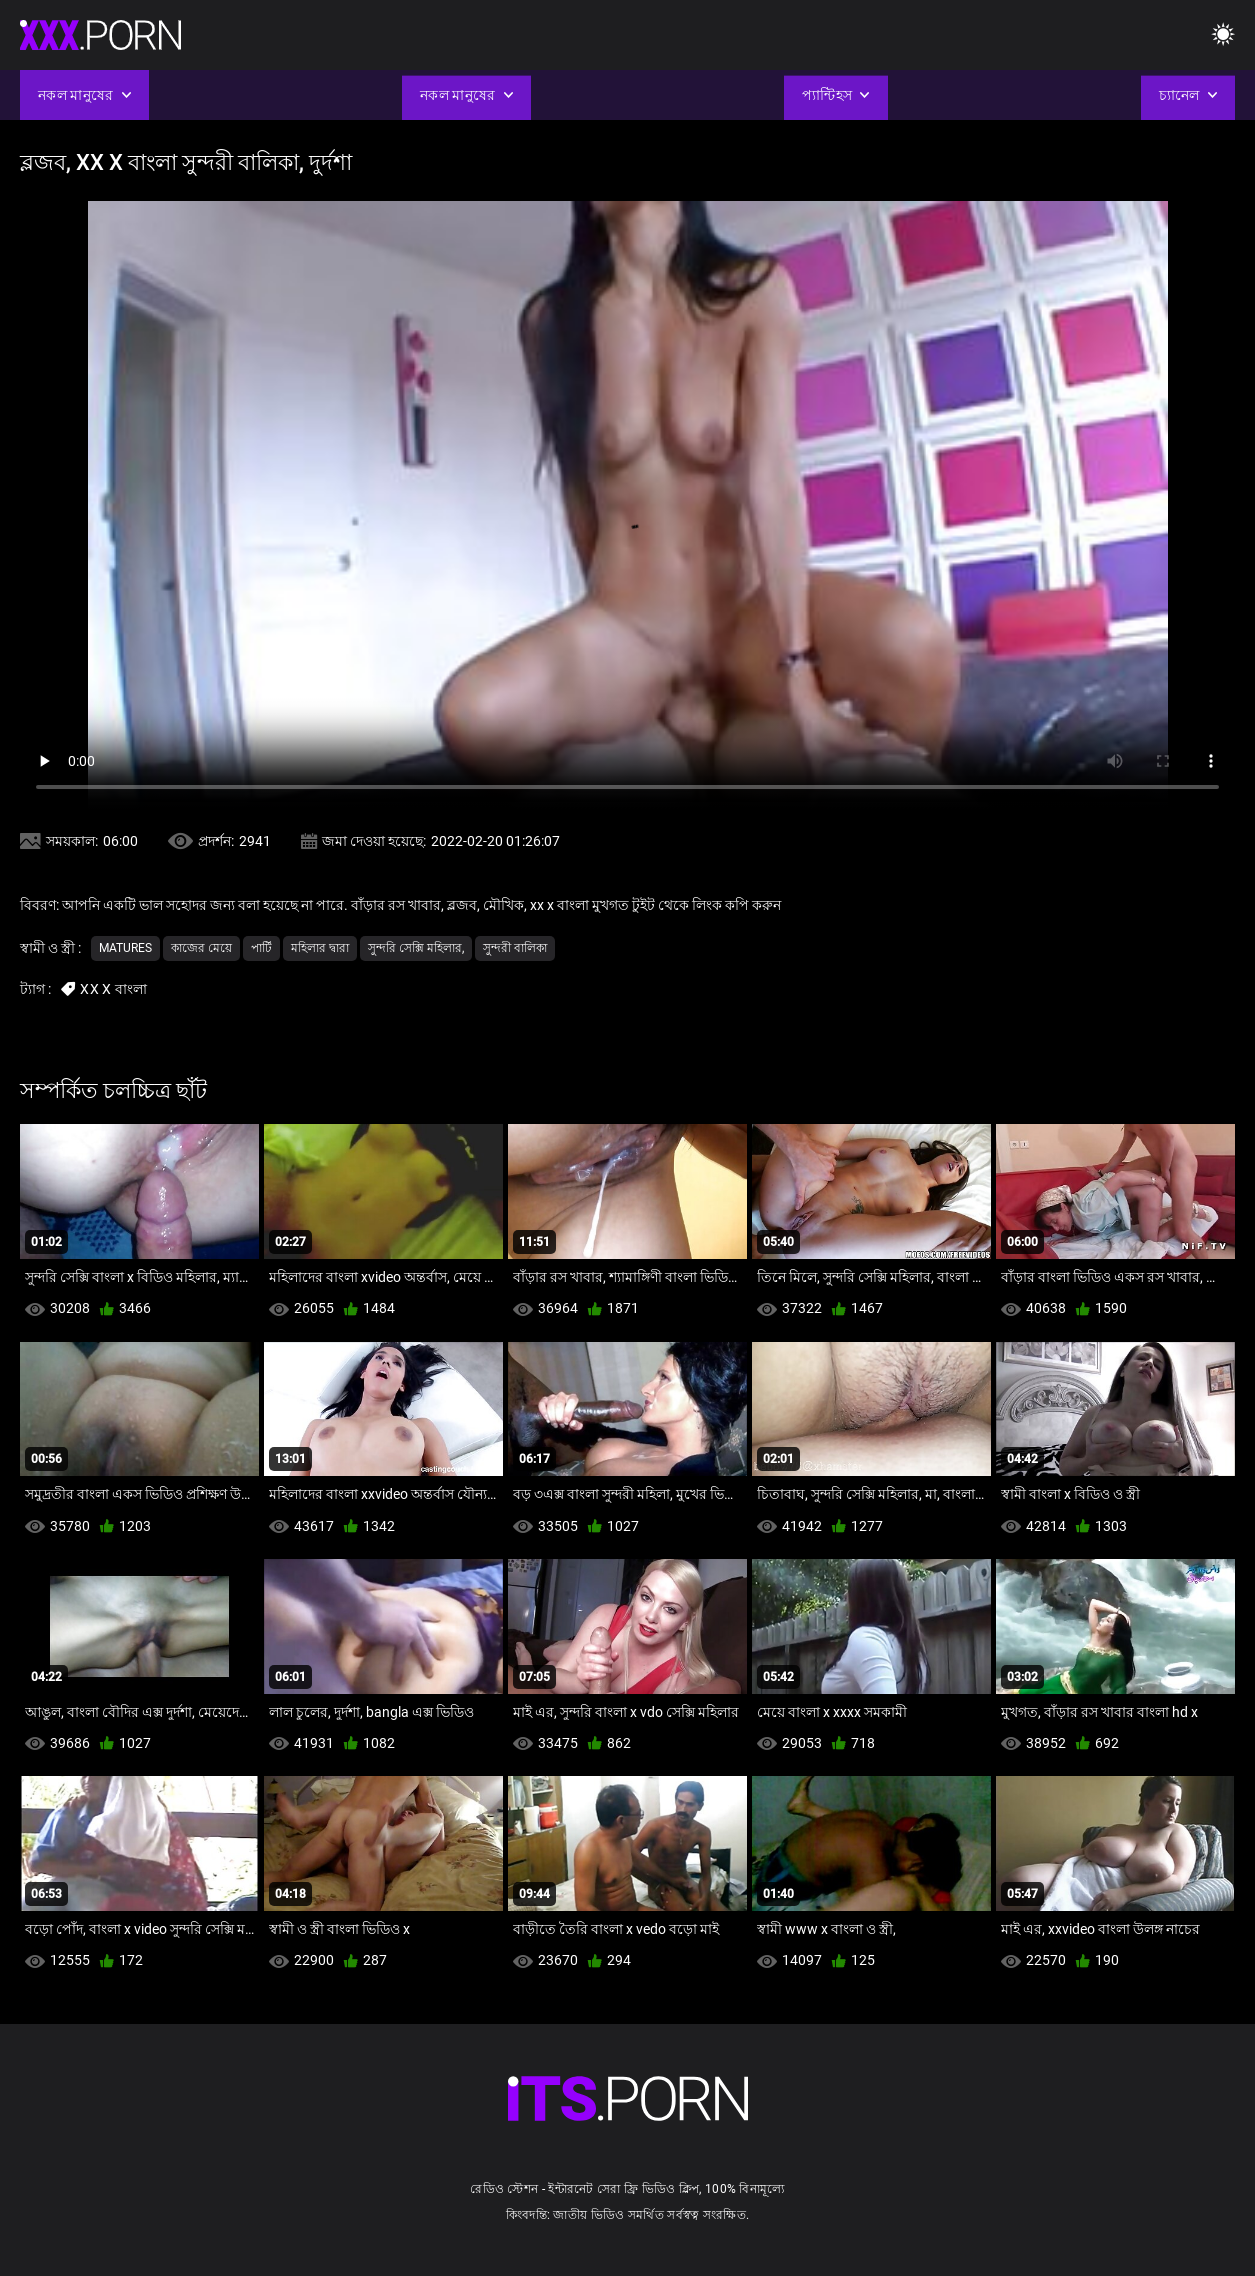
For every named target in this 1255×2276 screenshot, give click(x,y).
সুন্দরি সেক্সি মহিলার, (416, 948)
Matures (125, 948)
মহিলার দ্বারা (320, 948)
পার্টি (261, 948)
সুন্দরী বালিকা (515, 948)
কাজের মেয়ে (201, 948)
